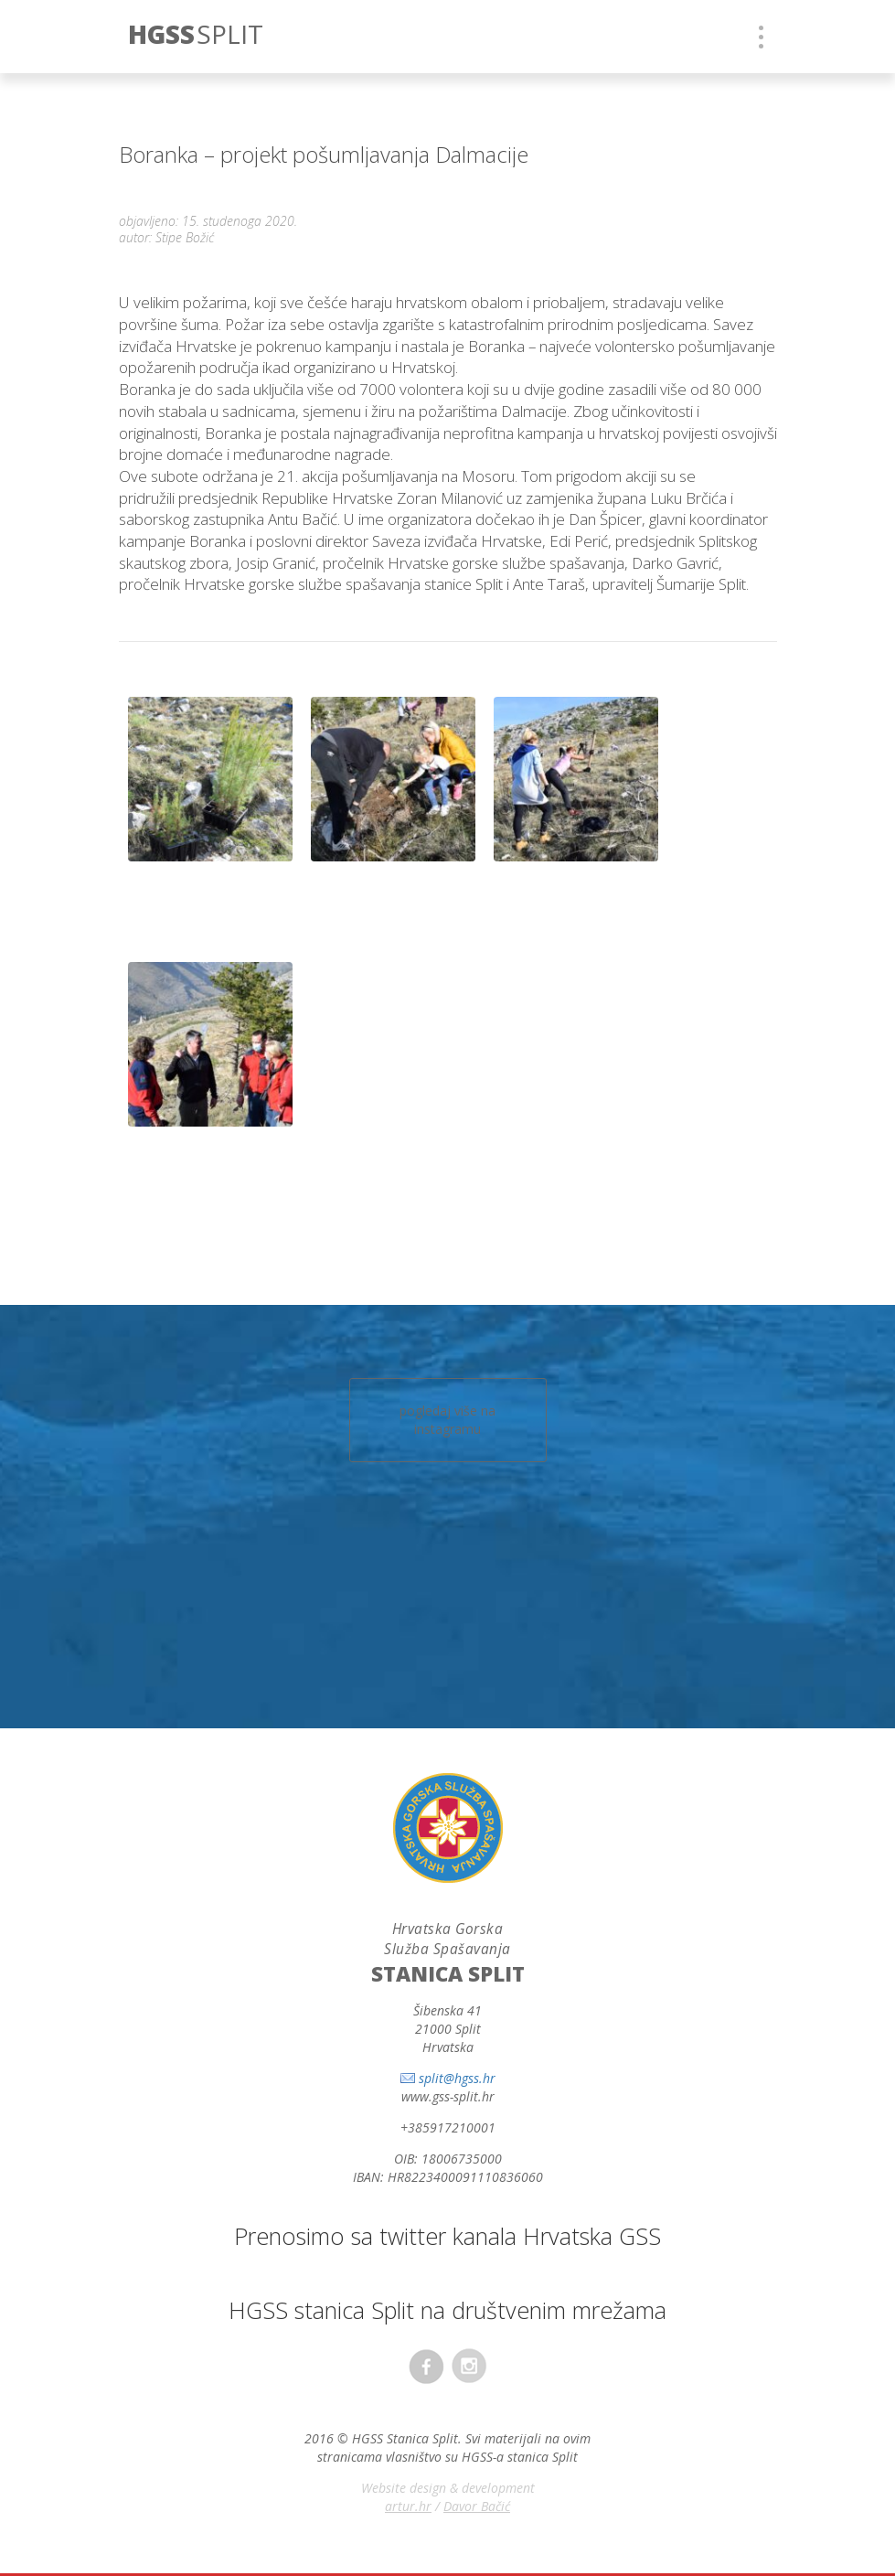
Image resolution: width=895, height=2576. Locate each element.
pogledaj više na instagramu (447, 1420)
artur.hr (408, 2506)
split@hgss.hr (457, 2078)
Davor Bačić (476, 2506)
